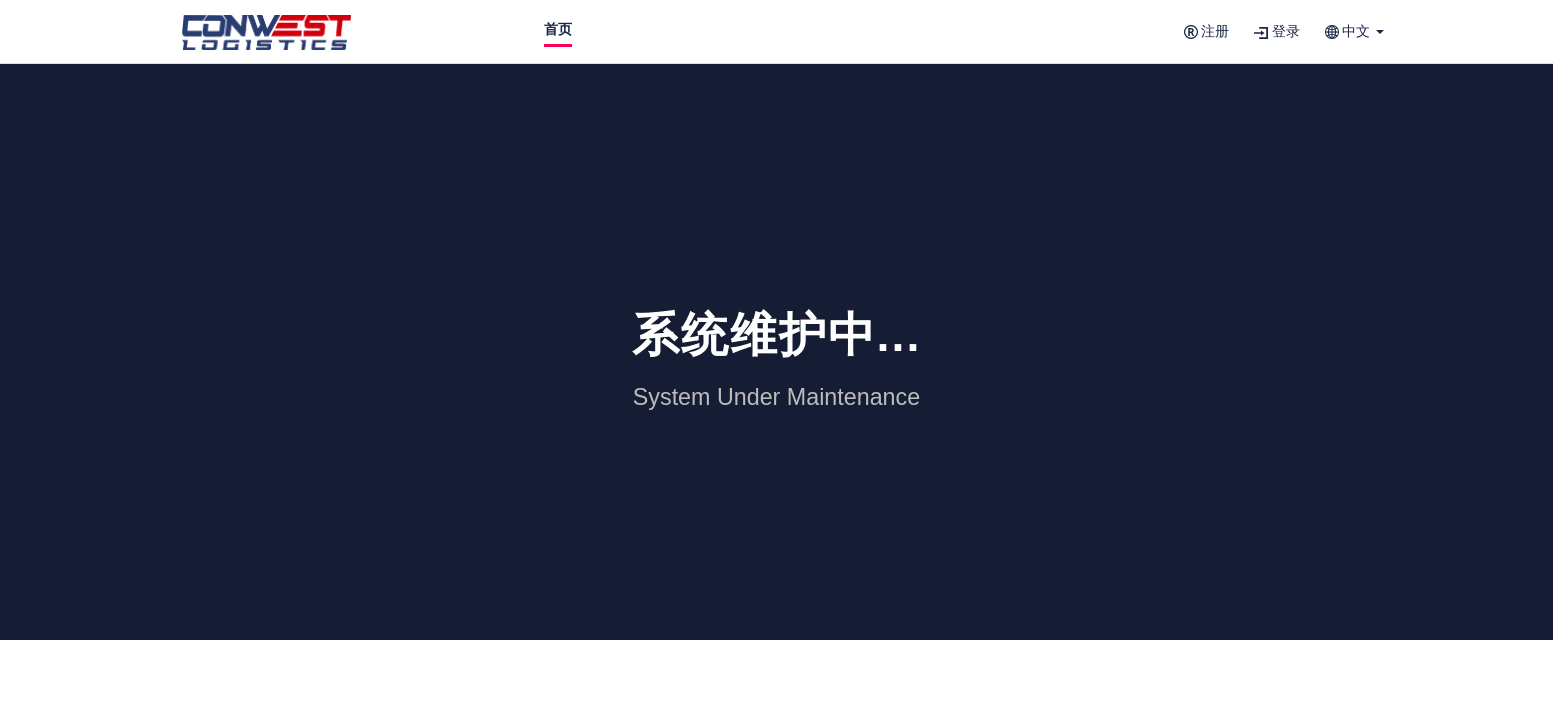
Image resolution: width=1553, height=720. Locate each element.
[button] (1354, 32)
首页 (558, 29)
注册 (1207, 32)
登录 (1277, 31)
